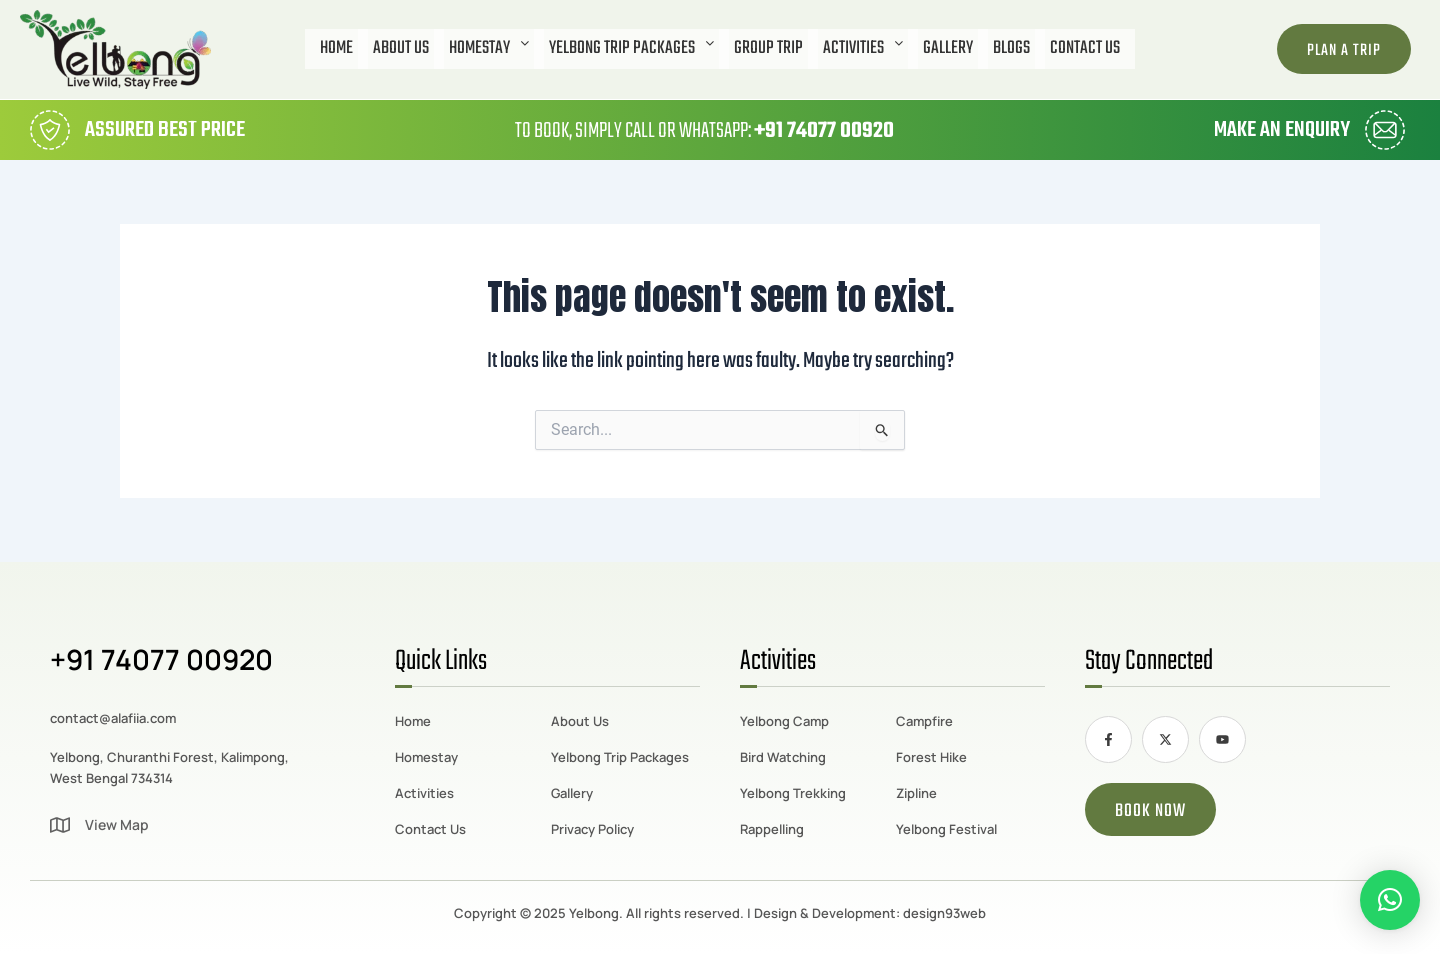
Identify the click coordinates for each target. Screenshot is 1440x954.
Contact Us (1085, 49)
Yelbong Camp (784, 721)
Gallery (948, 49)
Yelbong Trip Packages (631, 49)
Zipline (916, 793)
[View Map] (60, 825)
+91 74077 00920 (824, 131)
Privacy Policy (592, 829)
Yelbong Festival (946, 829)
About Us (401, 49)
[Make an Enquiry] (1385, 130)
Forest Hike (931, 757)
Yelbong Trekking (793, 793)
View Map (117, 824)
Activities (863, 49)
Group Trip (768, 49)
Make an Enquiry (1282, 130)
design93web (944, 913)
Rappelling (772, 829)
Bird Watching (783, 757)
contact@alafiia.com (113, 718)
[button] (489, 49)
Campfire (924, 721)
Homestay (489, 49)
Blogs (1011, 49)
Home (336, 49)
